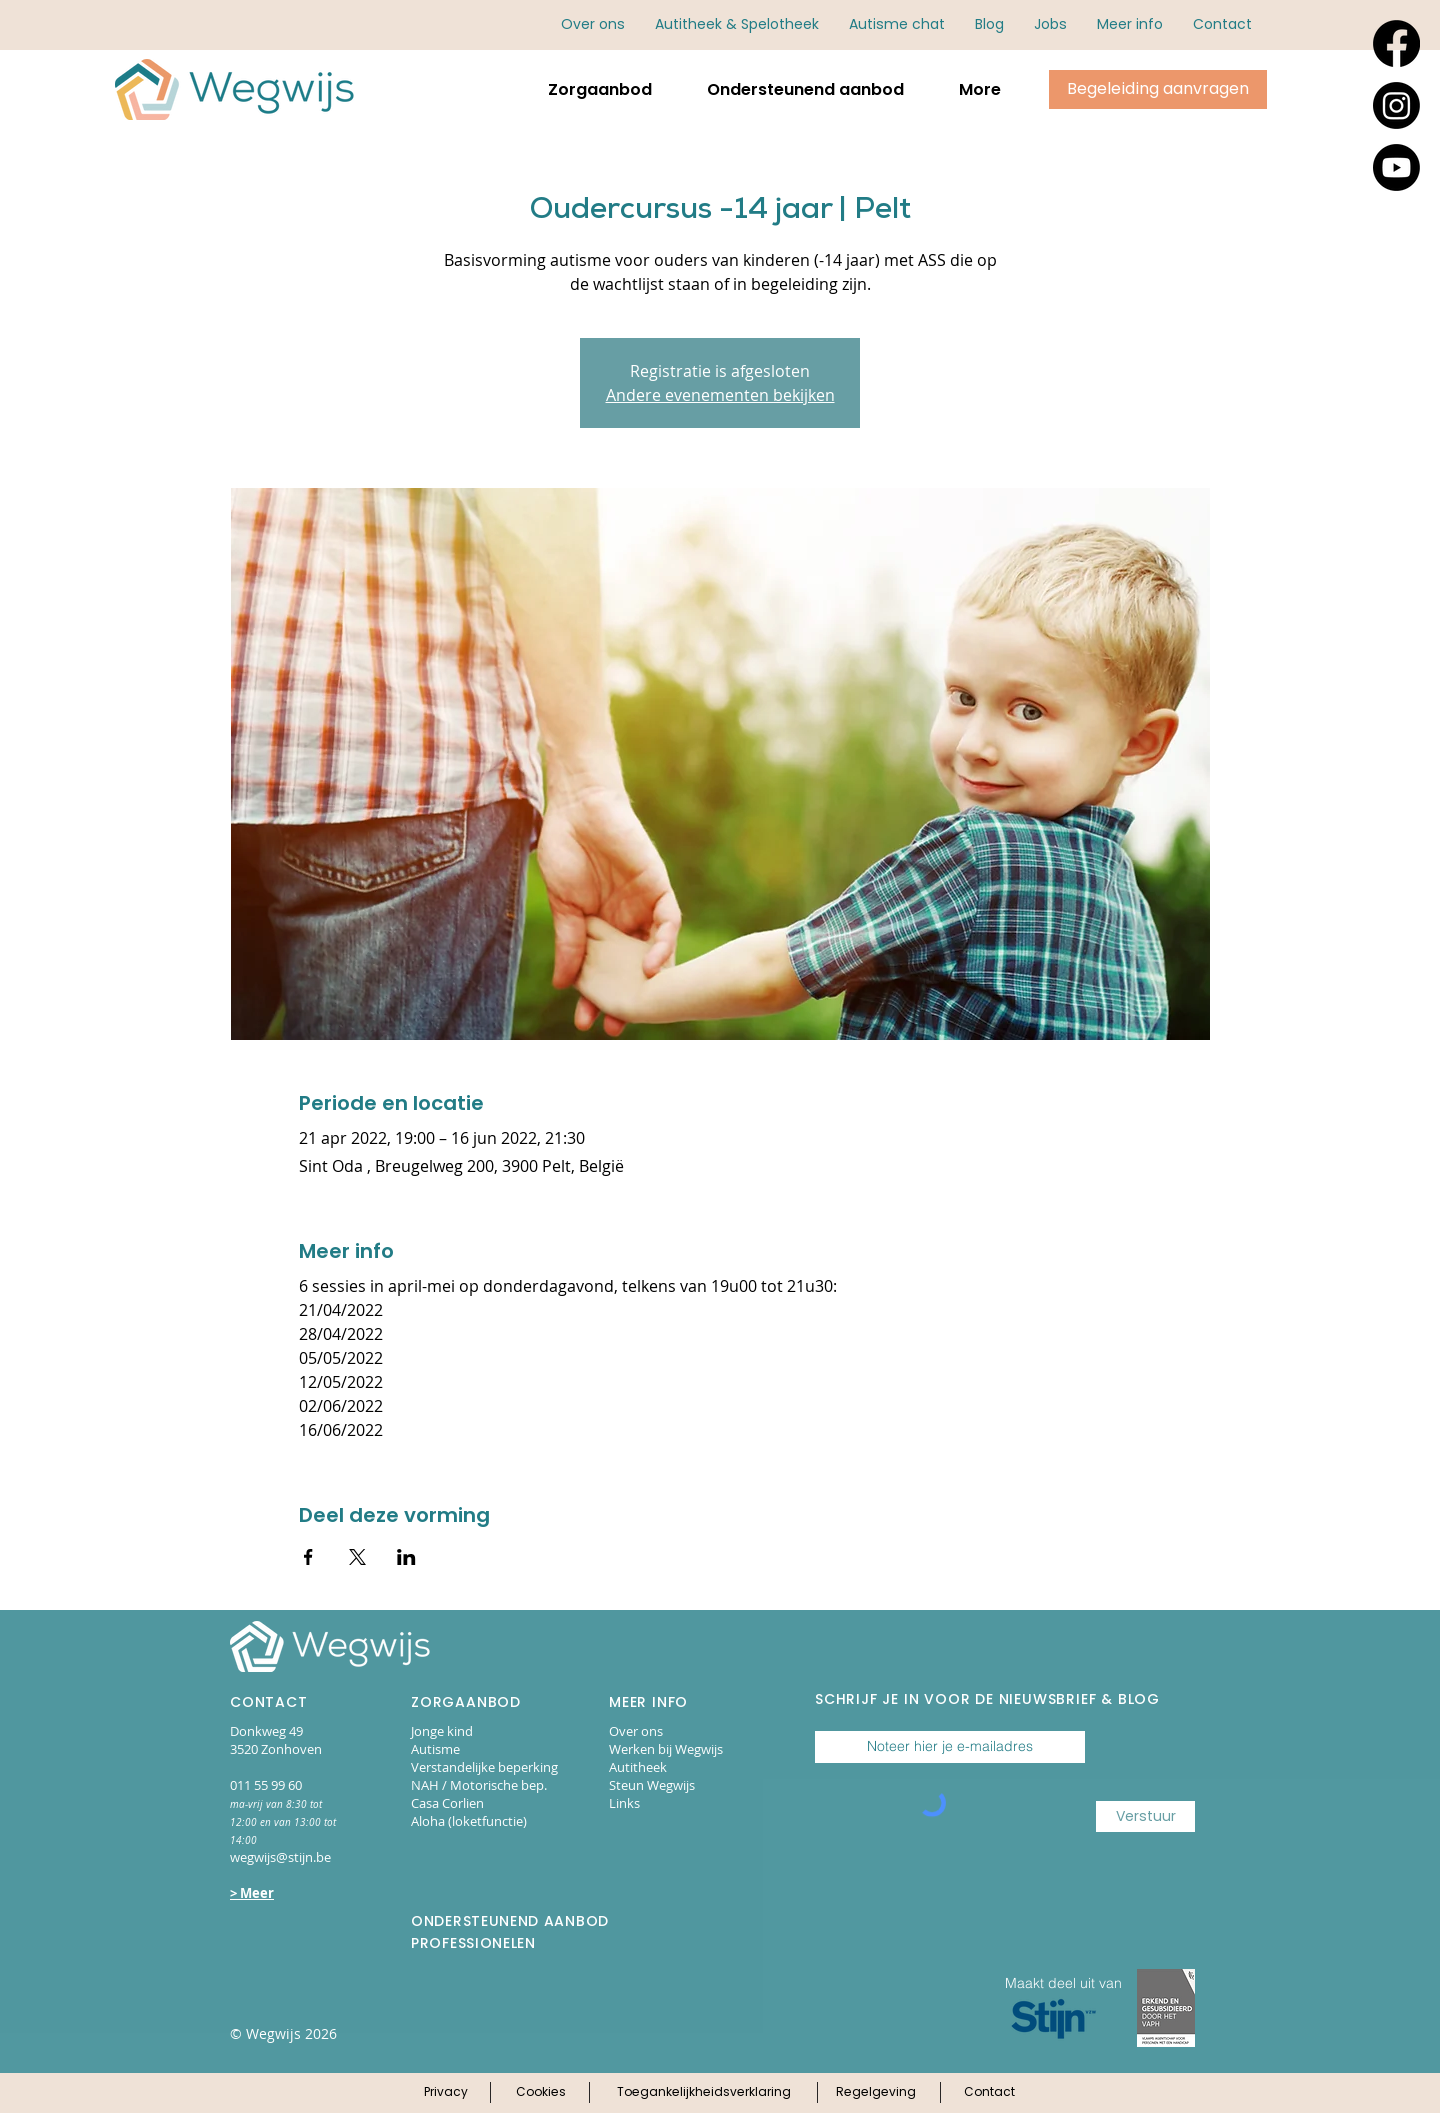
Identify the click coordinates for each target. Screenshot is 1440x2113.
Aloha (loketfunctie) (469, 1821)
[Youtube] (1396, 167)
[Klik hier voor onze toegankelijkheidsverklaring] (704, 2093)
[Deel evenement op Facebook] (308, 1557)
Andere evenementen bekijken (720, 395)
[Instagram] (1396, 105)
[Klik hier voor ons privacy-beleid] (445, 2093)
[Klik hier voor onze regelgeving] (875, 2093)
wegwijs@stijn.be (280, 1857)
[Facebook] (1396, 43)
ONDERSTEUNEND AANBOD (510, 1921)
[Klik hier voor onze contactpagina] (989, 2093)
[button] (1130, 24)
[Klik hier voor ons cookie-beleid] (540, 2093)
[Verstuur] (1145, 1816)
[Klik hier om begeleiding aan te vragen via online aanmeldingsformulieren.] (1158, 89)
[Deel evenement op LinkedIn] (406, 1557)
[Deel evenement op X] (357, 1557)
